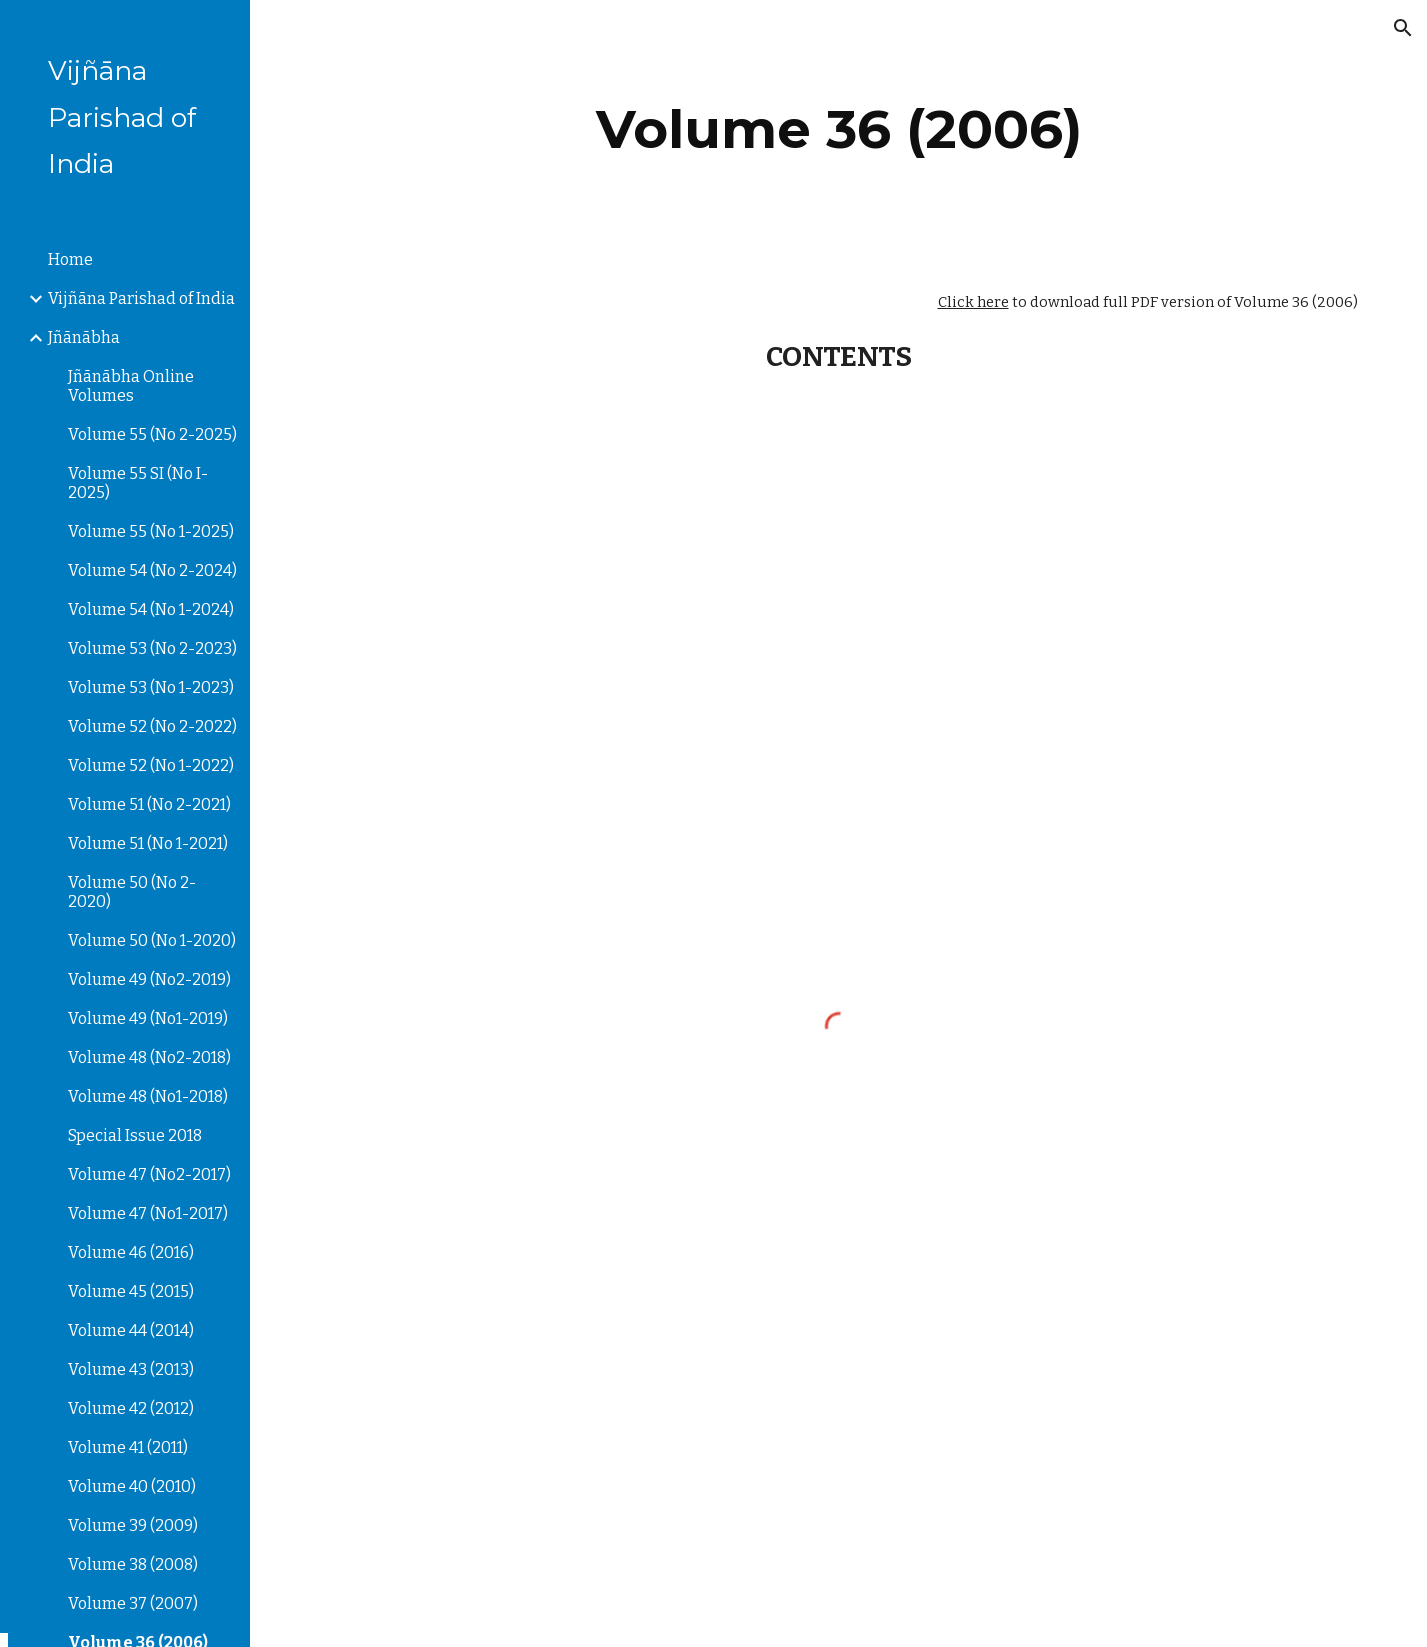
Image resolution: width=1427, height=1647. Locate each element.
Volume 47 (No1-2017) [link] (148, 1213)
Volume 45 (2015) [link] (131, 1291)
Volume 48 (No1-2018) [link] (148, 1096)
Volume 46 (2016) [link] (131, 1252)
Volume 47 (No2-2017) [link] (149, 1174)
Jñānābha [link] (84, 337)
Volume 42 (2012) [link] (131, 1408)
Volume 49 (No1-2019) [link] (148, 1018)
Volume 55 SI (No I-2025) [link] (138, 483)
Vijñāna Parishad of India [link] (141, 298)
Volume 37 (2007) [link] (133, 1603)
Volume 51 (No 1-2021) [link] (148, 843)
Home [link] (70, 259)
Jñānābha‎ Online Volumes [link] (131, 386)
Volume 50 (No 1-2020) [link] (152, 940)
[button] (1403, 28)
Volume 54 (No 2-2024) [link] (152, 570)
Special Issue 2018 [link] (135, 1135)
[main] (839, 129)
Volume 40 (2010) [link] (132, 1486)
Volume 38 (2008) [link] (133, 1564)
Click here (973, 302)
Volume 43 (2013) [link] (131, 1369)
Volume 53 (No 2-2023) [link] (152, 648)
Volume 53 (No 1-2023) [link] (151, 687)
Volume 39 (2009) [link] (133, 1525)
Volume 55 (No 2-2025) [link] (152, 434)
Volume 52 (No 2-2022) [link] (152, 726)
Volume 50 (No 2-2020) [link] (132, 892)
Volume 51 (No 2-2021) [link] (149, 804)
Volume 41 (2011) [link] (128, 1447)
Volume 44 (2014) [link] (131, 1330)
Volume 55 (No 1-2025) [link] (151, 531)
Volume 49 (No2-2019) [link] (149, 979)
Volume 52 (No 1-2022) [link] (151, 765)
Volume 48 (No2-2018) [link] (149, 1057)
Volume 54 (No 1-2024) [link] (151, 609)
